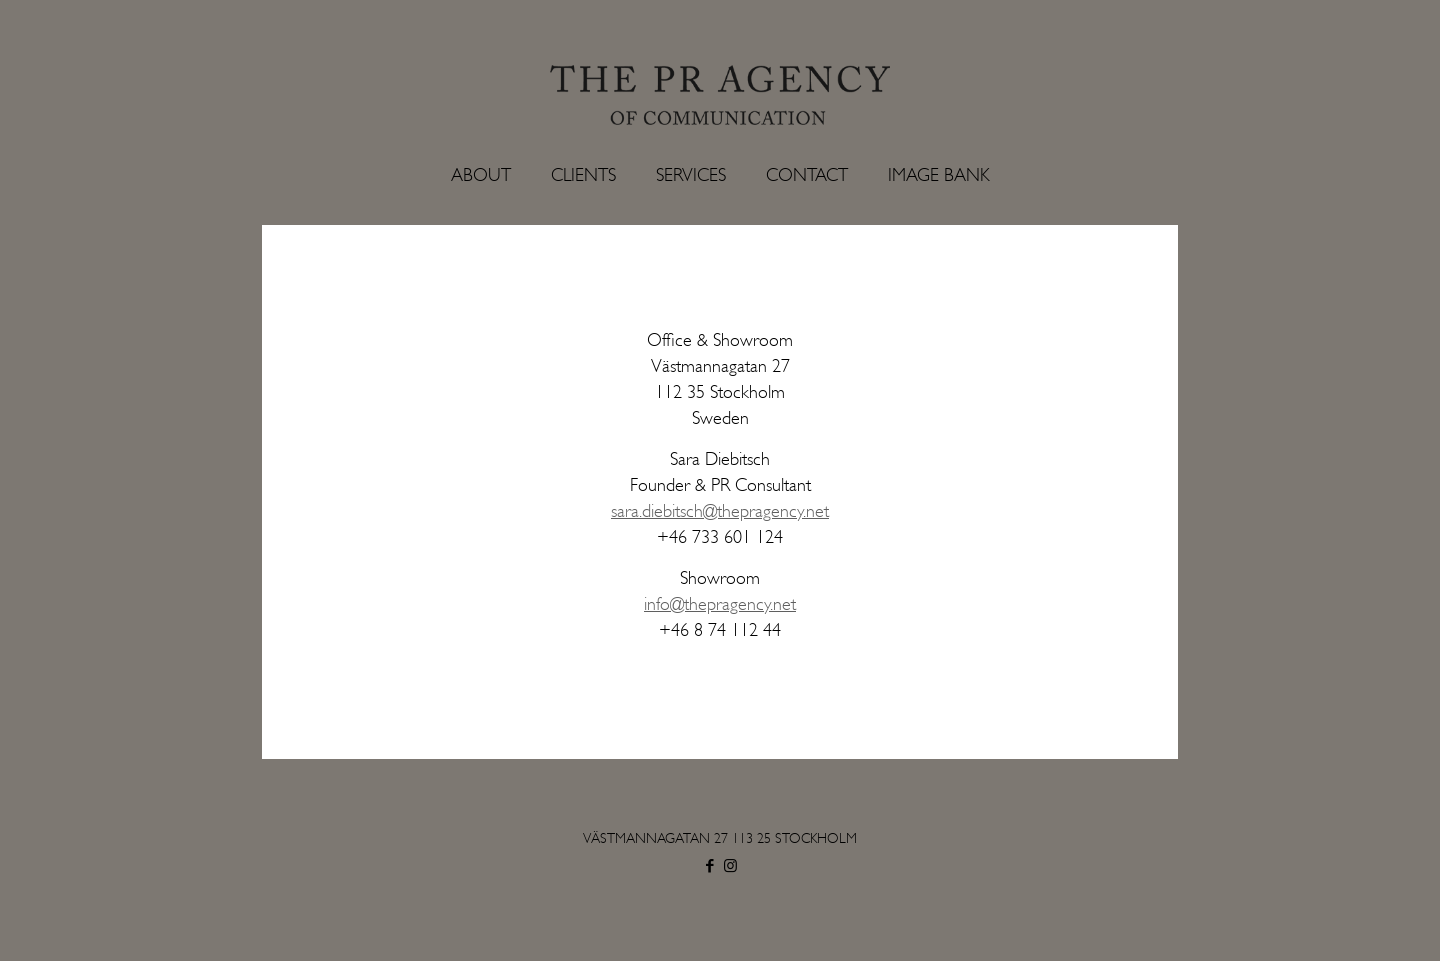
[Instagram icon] (730, 866)
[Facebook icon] (709, 866)
